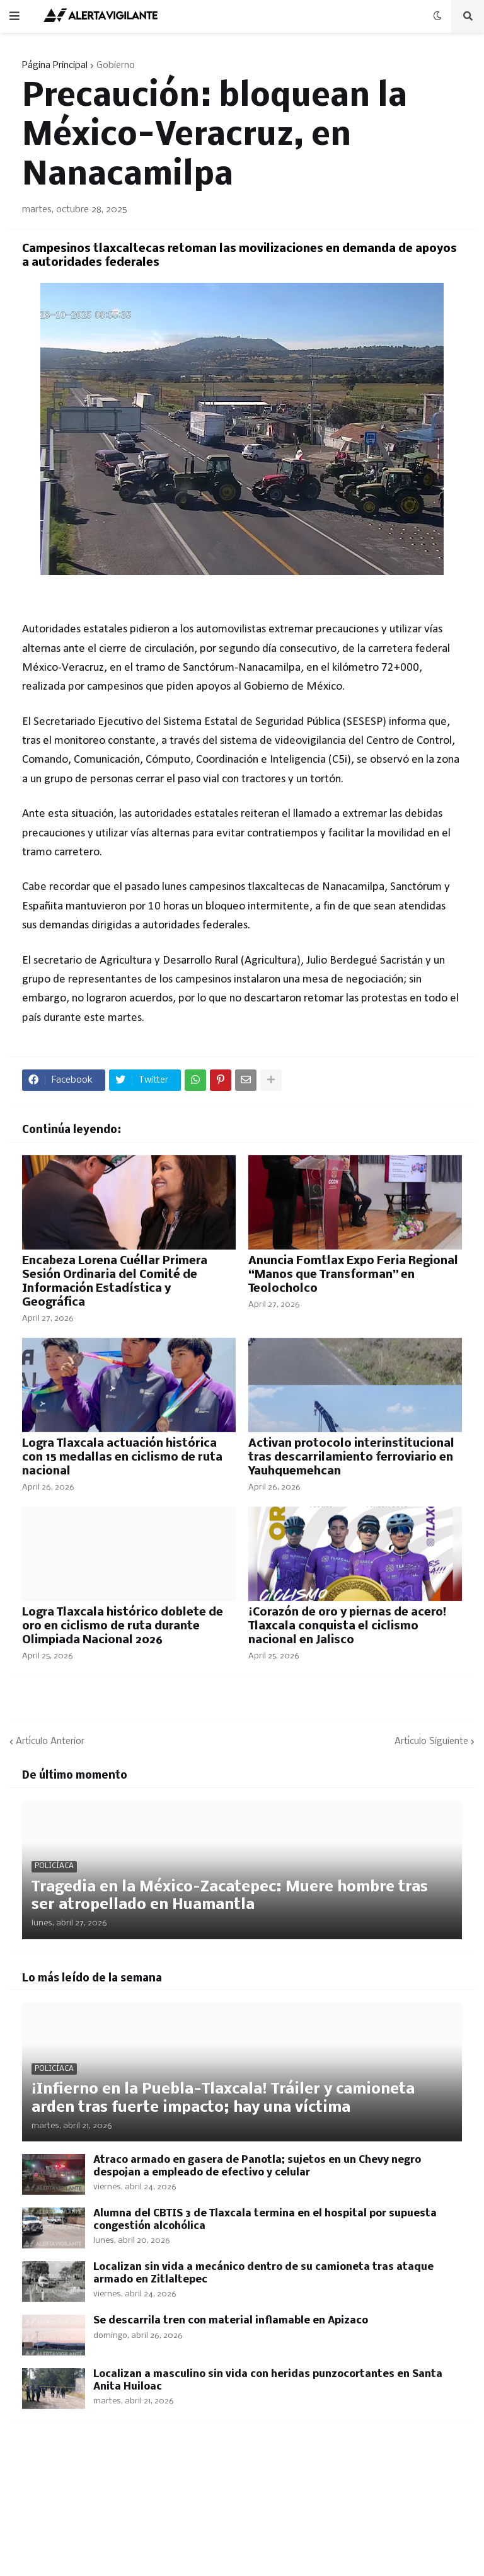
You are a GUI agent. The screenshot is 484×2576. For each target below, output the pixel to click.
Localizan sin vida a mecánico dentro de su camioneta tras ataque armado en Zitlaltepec (263, 2273)
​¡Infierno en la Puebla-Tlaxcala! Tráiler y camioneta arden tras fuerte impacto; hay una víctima (223, 2099)
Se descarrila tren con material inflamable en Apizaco (230, 2320)
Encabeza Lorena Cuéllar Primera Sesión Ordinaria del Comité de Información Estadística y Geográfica (114, 1282)
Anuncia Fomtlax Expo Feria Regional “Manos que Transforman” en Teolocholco (353, 1275)
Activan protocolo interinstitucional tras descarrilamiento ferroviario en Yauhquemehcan (351, 1458)
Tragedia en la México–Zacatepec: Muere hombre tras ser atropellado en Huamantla (230, 1896)
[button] (14, 16)
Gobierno (115, 65)
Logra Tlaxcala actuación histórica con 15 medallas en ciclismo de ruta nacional (122, 1458)
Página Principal (55, 65)
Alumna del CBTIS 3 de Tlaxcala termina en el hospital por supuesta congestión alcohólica (265, 2219)
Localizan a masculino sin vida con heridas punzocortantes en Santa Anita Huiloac (267, 2380)
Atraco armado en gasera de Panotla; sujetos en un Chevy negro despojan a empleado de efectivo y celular (257, 2166)
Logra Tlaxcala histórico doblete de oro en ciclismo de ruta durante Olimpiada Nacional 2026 (122, 1626)
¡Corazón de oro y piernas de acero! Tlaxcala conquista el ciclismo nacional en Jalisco (347, 1626)
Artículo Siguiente (431, 1741)
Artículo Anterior (50, 1741)
